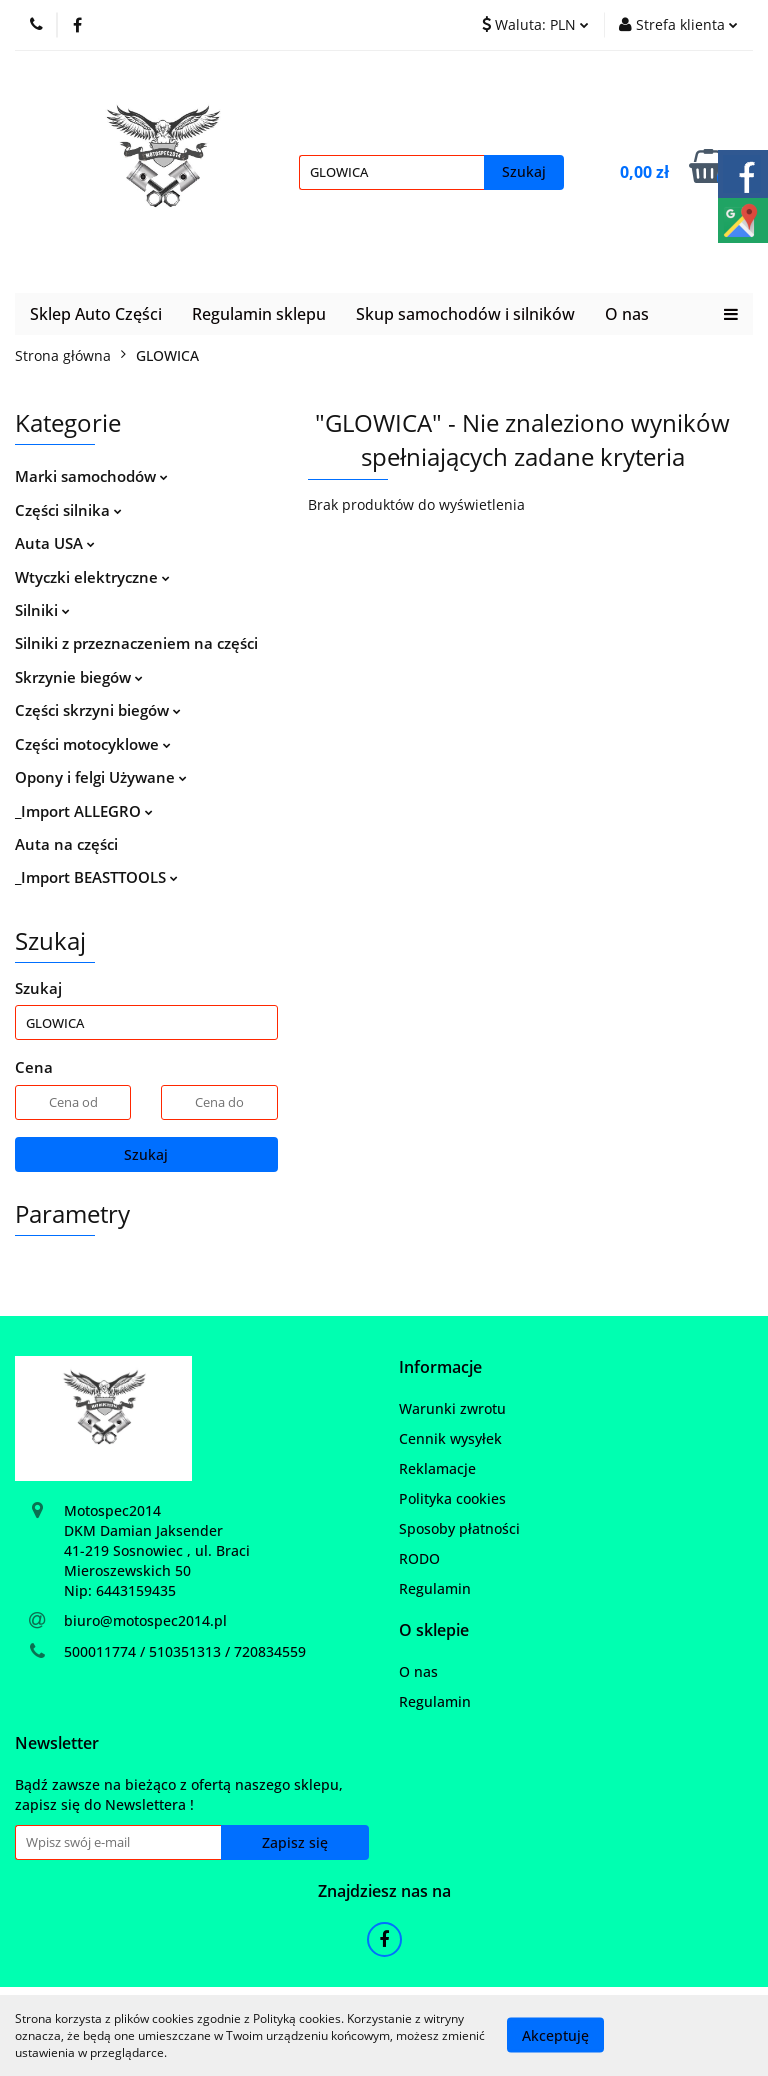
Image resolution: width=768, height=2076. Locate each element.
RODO (419, 1558)
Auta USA (55, 543)
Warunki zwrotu (452, 1408)
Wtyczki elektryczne (92, 577)
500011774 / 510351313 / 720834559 (185, 1651)
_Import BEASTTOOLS (96, 877)
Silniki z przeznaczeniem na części (136, 643)
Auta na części (66, 844)
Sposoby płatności (459, 1528)
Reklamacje (437, 1468)
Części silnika (68, 510)
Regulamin (435, 1588)
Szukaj (146, 1154)
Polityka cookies (452, 1498)
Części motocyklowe (93, 744)
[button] (440, 1367)
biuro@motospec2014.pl (145, 1620)
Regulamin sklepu (259, 314)
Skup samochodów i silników (465, 314)
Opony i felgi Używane (101, 777)
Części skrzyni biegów (98, 710)
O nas (627, 314)
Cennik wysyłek (450, 1438)
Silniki (42, 610)
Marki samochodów (91, 476)
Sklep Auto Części (96, 314)
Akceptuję (555, 2035)
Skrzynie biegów (79, 677)
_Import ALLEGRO (84, 811)
